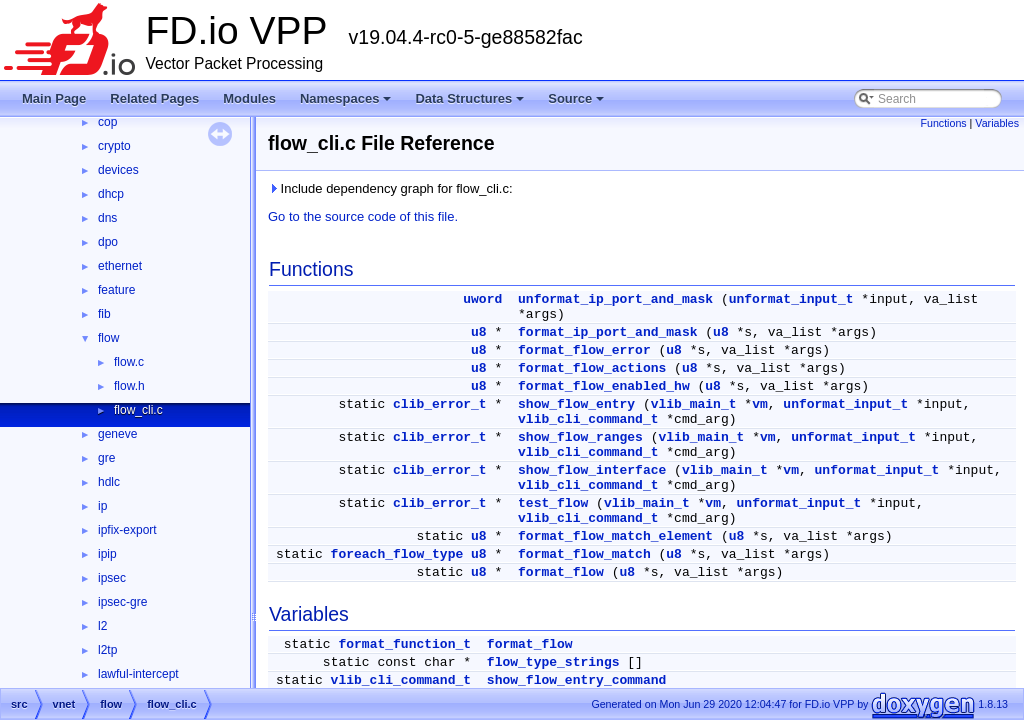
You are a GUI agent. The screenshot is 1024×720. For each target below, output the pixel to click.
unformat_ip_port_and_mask (615, 299)
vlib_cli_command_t (588, 419)
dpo (108, 242)
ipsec (112, 578)
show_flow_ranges (580, 437)
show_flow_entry (576, 404)
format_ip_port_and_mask (607, 332)
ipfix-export (127, 530)
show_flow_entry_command (576, 680)
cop (107, 122)
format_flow (561, 572)
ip (102, 506)
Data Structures (471, 104)
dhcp (111, 194)
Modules (249, 98)
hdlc (109, 482)
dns (107, 218)
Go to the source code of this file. (363, 216)
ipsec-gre (122, 602)
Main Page (54, 98)
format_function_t (404, 644)
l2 (102, 626)
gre (106, 458)
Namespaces (347, 104)
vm (760, 404)
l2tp (107, 650)
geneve (117, 434)
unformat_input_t (791, 299)
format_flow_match (584, 554)
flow (108, 338)
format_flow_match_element (615, 536)
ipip (107, 554)
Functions (943, 123)
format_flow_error (584, 350)
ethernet (120, 266)
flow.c (129, 362)
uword (482, 299)
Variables (997, 123)
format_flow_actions (592, 368)
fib (104, 314)
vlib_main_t (694, 404)
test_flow (553, 503)
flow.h (129, 386)
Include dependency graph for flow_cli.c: (390, 188)
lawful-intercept (138, 674)
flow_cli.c (138, 410)
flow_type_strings (553, 662)
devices (118, 170)
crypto (114, 146)
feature (116, 290)
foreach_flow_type (397, 554)
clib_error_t (440, 404)
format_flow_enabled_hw (604, 386)
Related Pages (154, 98)
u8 (479, 332)
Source (577, 104)
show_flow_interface (592, 470)
